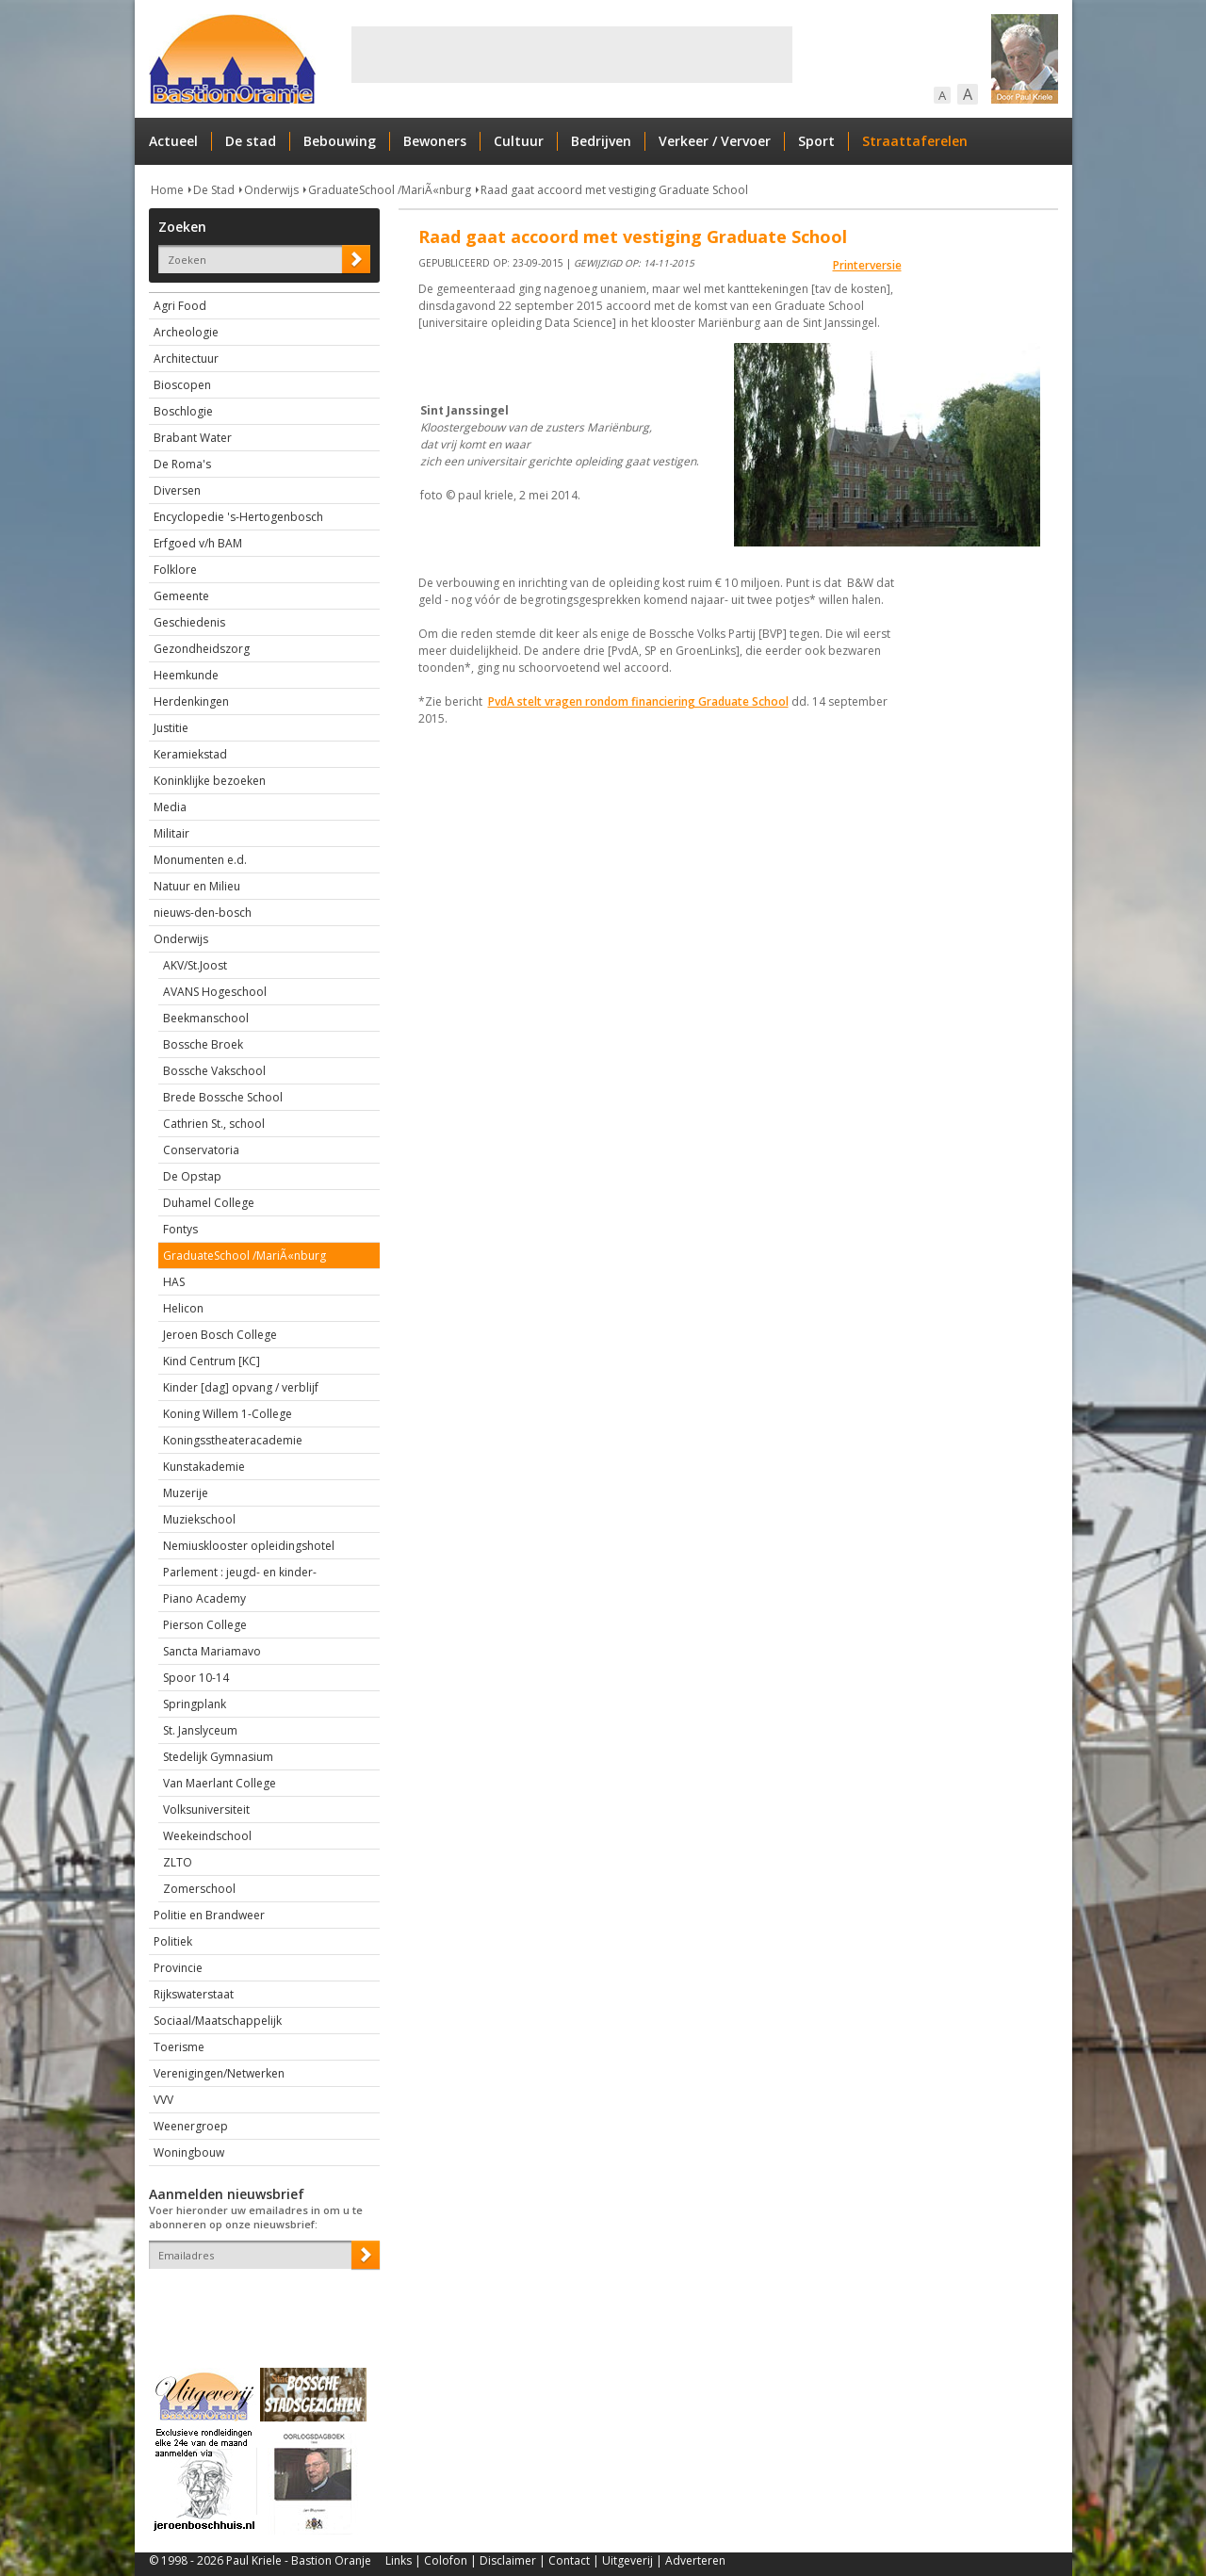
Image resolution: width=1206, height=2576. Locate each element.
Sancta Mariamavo (212, 1651)
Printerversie (867, 265)
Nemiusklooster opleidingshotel (248, 1546)
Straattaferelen (915, 141)
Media (170, 807)
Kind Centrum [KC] (211, 1361)
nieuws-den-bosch (203, 913)
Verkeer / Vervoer (715, 141)
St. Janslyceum (200, 1730)
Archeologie (186, 332)
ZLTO (177, 1862)
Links (398, 2560)
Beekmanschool (206, 1018)
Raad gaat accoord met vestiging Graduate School (614, 190)
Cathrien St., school (214, 1124)
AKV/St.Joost (195, 965)
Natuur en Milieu (197, 886)
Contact (569, 2560)
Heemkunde (186, 675)
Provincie (178, 1968)
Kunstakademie (204, 1467)
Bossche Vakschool (214, 1071)
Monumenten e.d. (200, 860)
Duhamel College (208, 1203)
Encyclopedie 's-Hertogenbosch (238, 517)
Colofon (445, 2560)
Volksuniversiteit (206, 1810)
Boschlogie (183, 411)
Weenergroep (191, 2126)
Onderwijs (271, 190)
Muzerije (185, 1493)
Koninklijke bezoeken (210, 781)
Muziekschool (199, 1519)
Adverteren (695, 2560)
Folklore (175, 570)
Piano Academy (204, 1598)
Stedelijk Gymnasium (218, 1757)
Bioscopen (182, 385)
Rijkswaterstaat (194, 1994)
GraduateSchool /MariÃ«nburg (389, 190)
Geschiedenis (189, 622)
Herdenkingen (191, 701)
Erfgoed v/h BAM (198, 543)
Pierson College (205, 1625)
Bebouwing (339, 141)
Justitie (171, 728)
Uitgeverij (627, 2560)
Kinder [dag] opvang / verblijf (240, 1387)
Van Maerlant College (219, 1783)
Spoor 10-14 (196, 1678)
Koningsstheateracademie (232, 1440)
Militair (171, 833)
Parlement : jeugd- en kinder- (240, 1572)
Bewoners (434, 141)
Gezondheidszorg (202, 649)
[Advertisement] (571, 54)
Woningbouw (189, 2152)
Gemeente (181, 596)
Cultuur (519, 141)
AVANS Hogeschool (215, 992)
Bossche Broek (203, 1044)
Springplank (194, 1704)
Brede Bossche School (223, 1097)
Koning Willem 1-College (227, 1414)
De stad (250, 141)
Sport (816, 141)
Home (167, 190)
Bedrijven (601, 141)
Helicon (183, 1308)
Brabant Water (193, 438)
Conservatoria (201, 1150)
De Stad (214, 190)
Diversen (177, 490)
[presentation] (259, 2302)
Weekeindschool (207, 1836)
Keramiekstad (190, 754)
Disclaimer (508, 2560)
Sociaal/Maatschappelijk (218, 2021)
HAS (174, 1282)
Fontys (180, 1229)
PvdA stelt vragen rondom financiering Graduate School (638, 701)
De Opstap (192, 1176)
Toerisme (179, 2047)
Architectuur (186, 359)
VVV (163, 2100)
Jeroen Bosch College (220, 1335)
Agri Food (180, 306)
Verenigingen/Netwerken (219, 2073)
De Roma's (182, 464)
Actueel (173, 141)
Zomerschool (199, 1889)
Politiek (173, 1941)
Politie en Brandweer (209, 1915)
